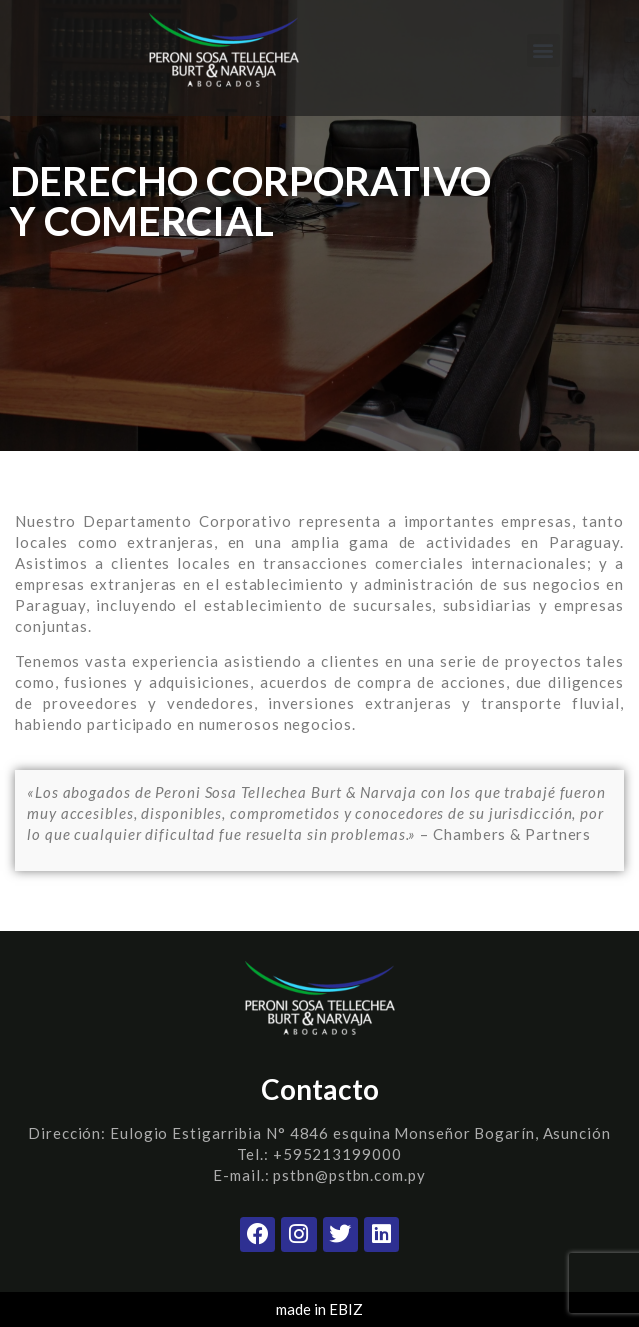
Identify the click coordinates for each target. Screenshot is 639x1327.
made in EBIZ (319, 1309)
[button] (543, 50)
